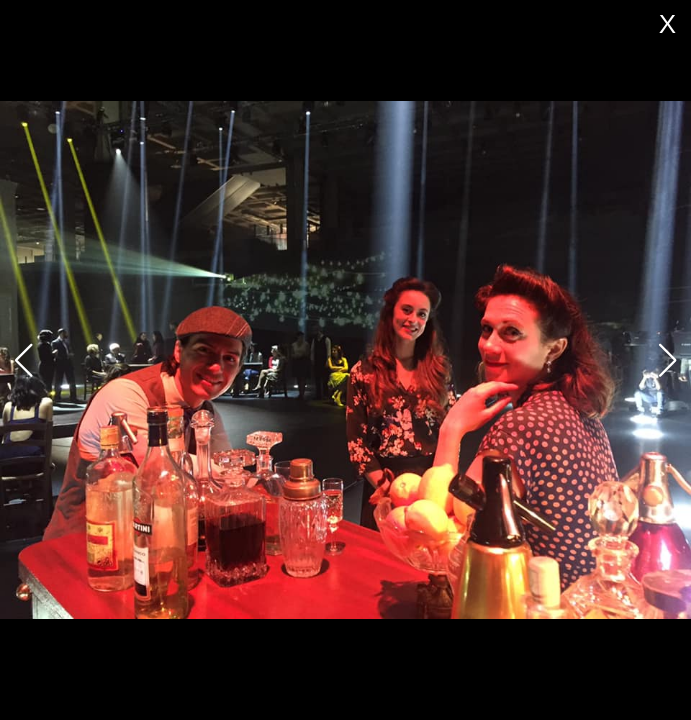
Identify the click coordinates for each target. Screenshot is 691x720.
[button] (667, 360)
